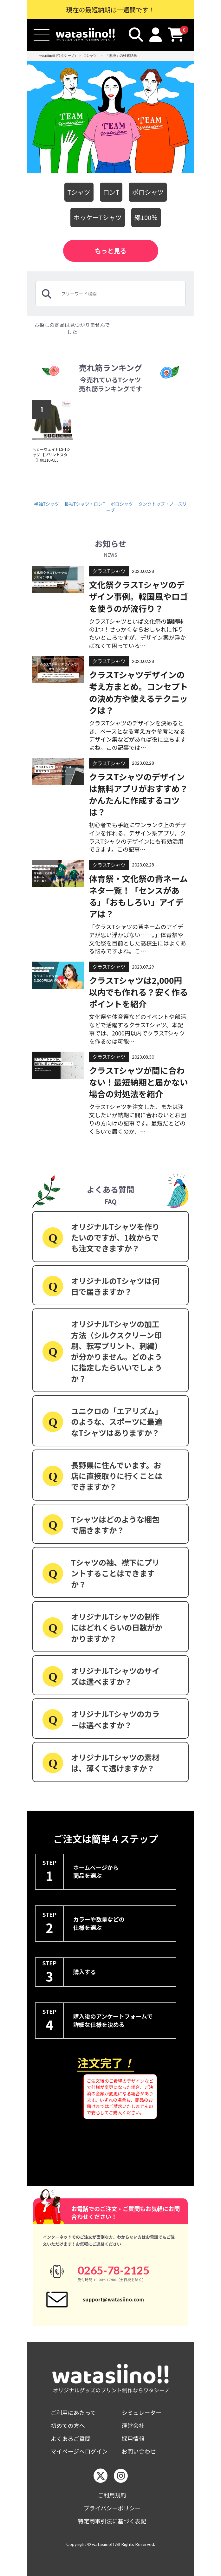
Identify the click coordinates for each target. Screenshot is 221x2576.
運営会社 (133, 2426)
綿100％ (146, 217)
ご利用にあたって (73, 2413)
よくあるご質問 (71, 2439)
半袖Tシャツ (46, 504)
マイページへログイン (79, 2451)
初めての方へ (68, 2426)
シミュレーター (142, 2413)
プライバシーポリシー (112, 2508)
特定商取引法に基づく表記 (112, 2521)
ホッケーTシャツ (98, 217)
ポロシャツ (148, 192)
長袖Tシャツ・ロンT (84, 504)
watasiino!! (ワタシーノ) (57, 55)
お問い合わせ (139, 2451)
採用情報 (133, 2439)
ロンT (111, 192)
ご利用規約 (112, 2495)
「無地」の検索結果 (121, 55)
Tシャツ (90, 55)
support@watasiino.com (113, 2299)
